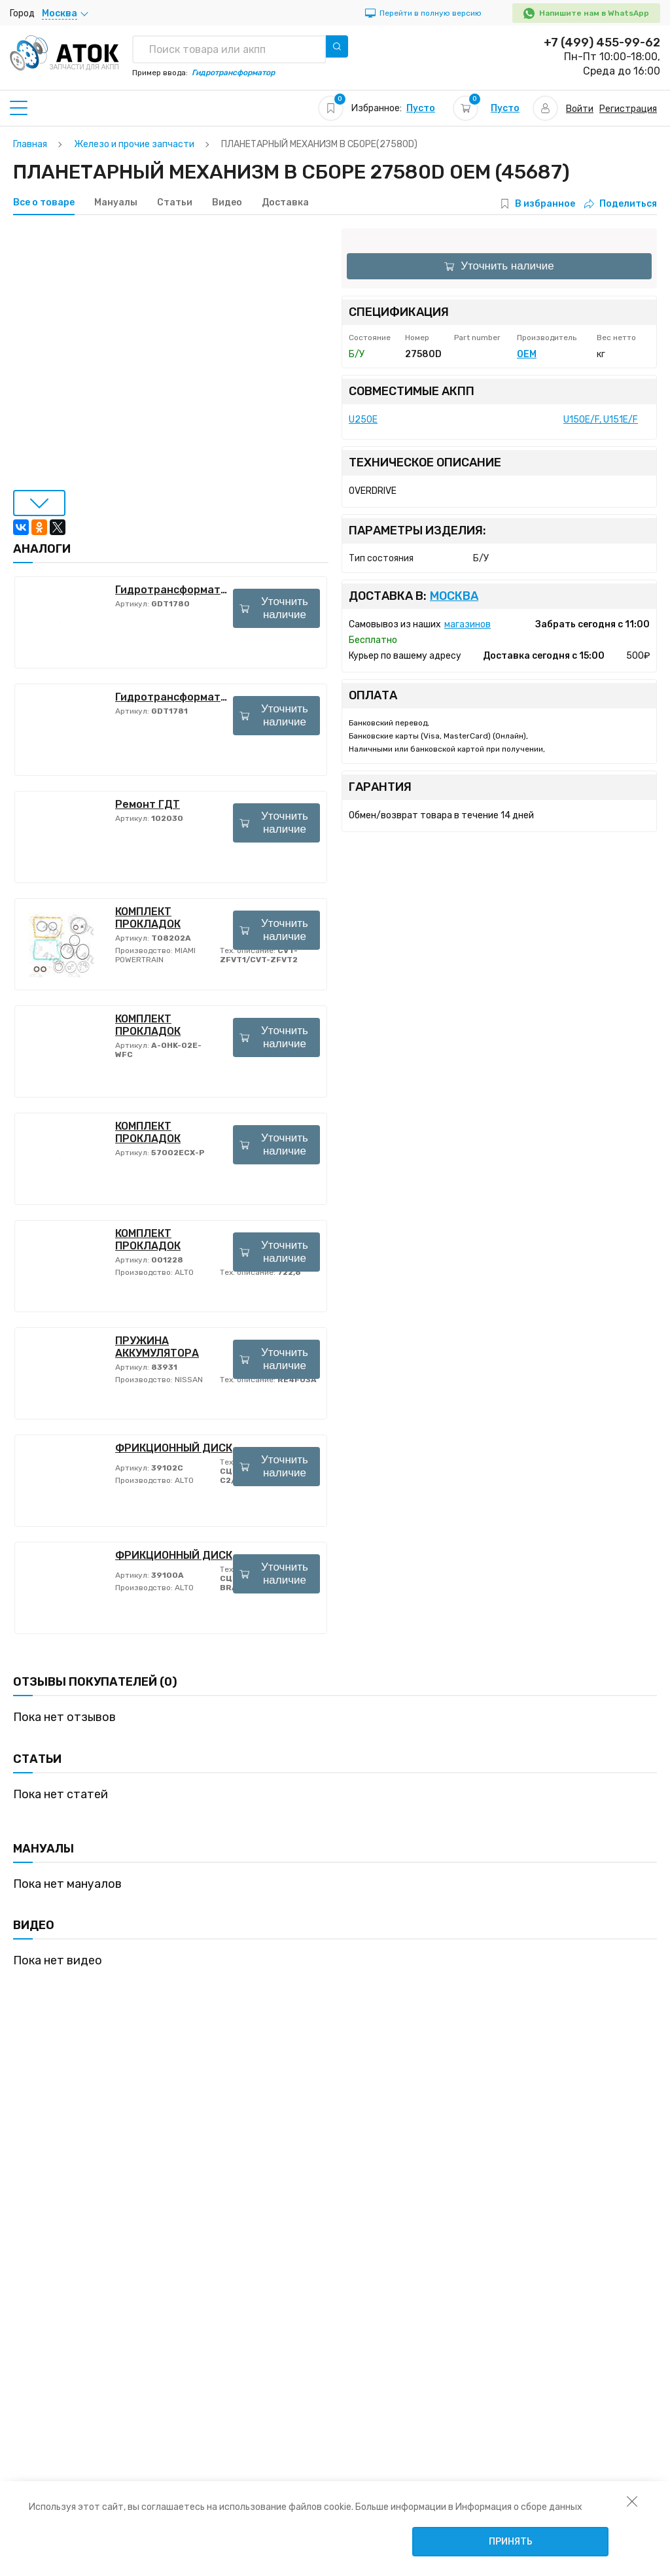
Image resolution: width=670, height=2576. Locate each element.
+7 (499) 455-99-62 (602, 42)
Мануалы (115, 203)
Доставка (285, 203)
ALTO (183, 1272)
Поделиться (620, 203)
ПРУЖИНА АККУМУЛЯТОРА (157, 1346)
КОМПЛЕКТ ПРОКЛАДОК (148, 917)
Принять (511, 2541)
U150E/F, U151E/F (600, 419)
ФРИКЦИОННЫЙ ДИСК (173, 1448)
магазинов (467, 624)
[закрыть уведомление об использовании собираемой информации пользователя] (632, 2501)
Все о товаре (44, 203)
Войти (579, 108)
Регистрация (628, 108)
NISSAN (188, 1379)
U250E (363, 419)
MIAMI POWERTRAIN (155, 955)
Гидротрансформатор (174, 589)
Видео (227, 203)
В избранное (545, 203)
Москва (454, 596)
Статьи (174, 203)
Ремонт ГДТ (147, 804)
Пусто (420, 108)
